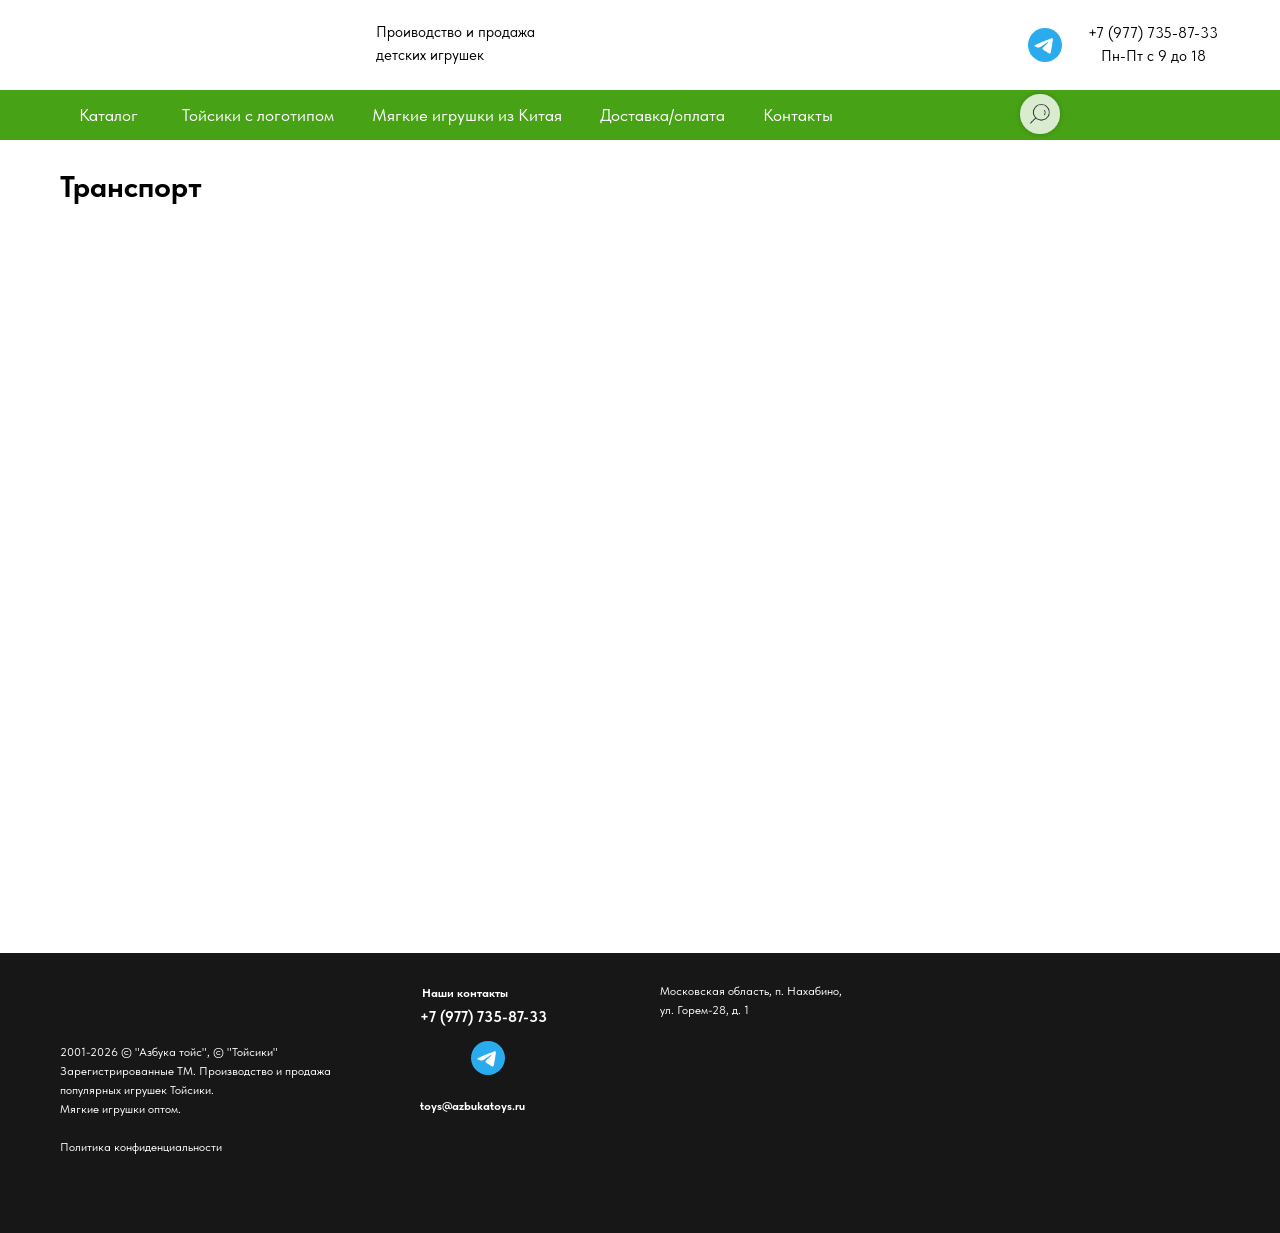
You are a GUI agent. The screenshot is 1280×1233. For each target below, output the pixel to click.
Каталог (108, 115)
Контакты (798, 115)
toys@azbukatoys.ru (472, 1106)
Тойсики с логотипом (258, 115)
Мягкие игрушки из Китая (467, 115)
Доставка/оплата (662, 115)
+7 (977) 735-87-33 (483, 1017)
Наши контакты (465, 993)
